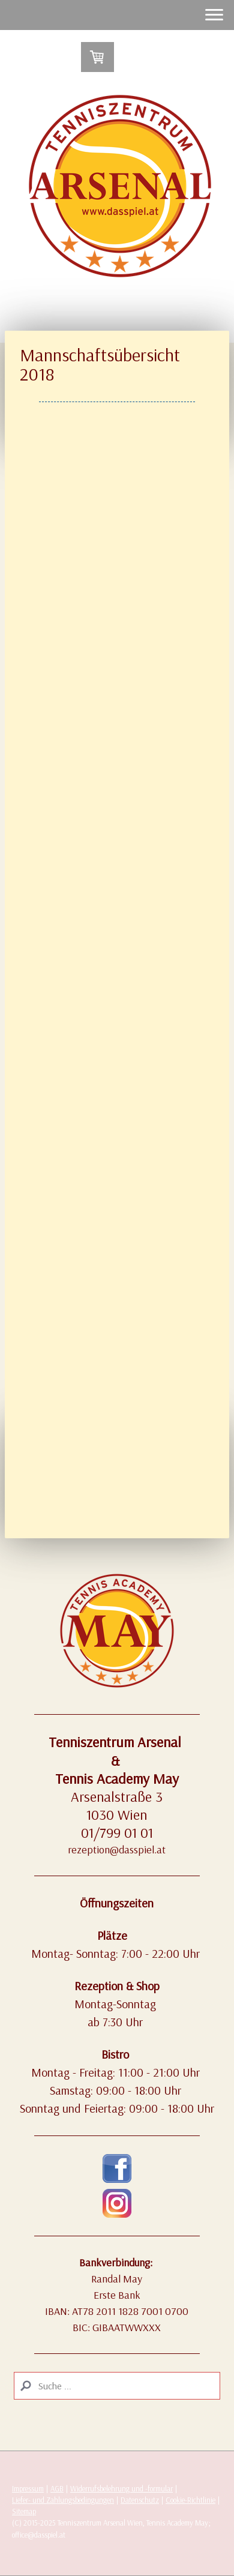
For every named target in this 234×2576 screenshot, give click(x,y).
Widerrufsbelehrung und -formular (121, 2488)
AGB (57, 2488)
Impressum (28, 2488)
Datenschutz (140, 2500)
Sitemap (24, 2511)
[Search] (117, 2386)
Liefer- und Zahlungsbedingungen (63, 2500)
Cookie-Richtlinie (190, 2500)
